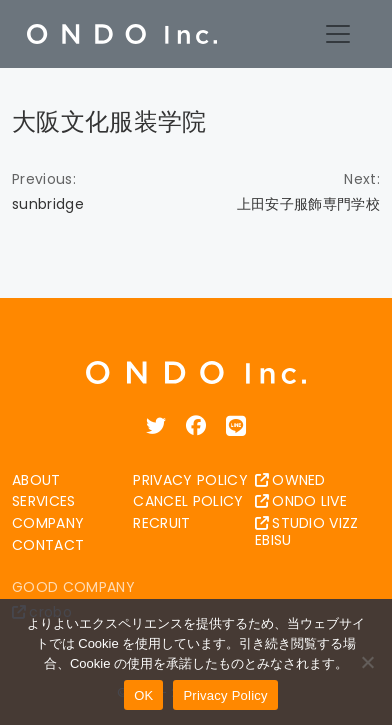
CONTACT (48, 545)
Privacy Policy (225, 695)
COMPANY (48, 523)
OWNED (290, 480)
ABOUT (36, 480)
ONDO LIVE (301, 501)
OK (143, 695)
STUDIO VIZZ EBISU (307, 531)
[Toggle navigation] (338, 34)
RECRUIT (161, 523)
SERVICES (44, 501)
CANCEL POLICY (188, 501)
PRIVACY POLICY (190, 480)
